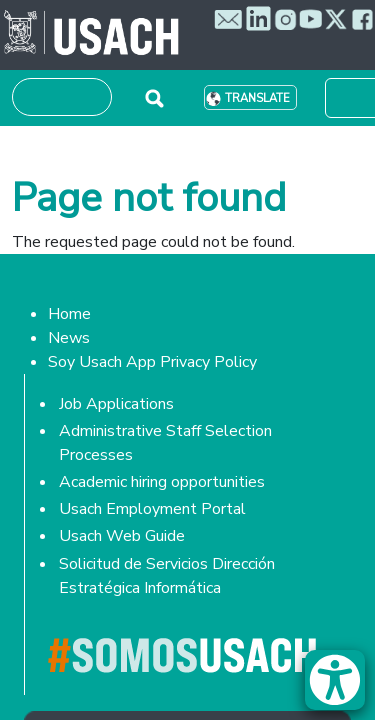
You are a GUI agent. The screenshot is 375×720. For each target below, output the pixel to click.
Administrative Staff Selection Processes (165, 443)
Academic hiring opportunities (162, 482)
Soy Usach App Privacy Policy (152, 362)
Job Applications (116, 404)
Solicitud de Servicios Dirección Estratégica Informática (167, 576)
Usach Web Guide (122, 536)
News (69, 338)
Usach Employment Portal (152, 509)
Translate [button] (257, 98)
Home (69, 314)
